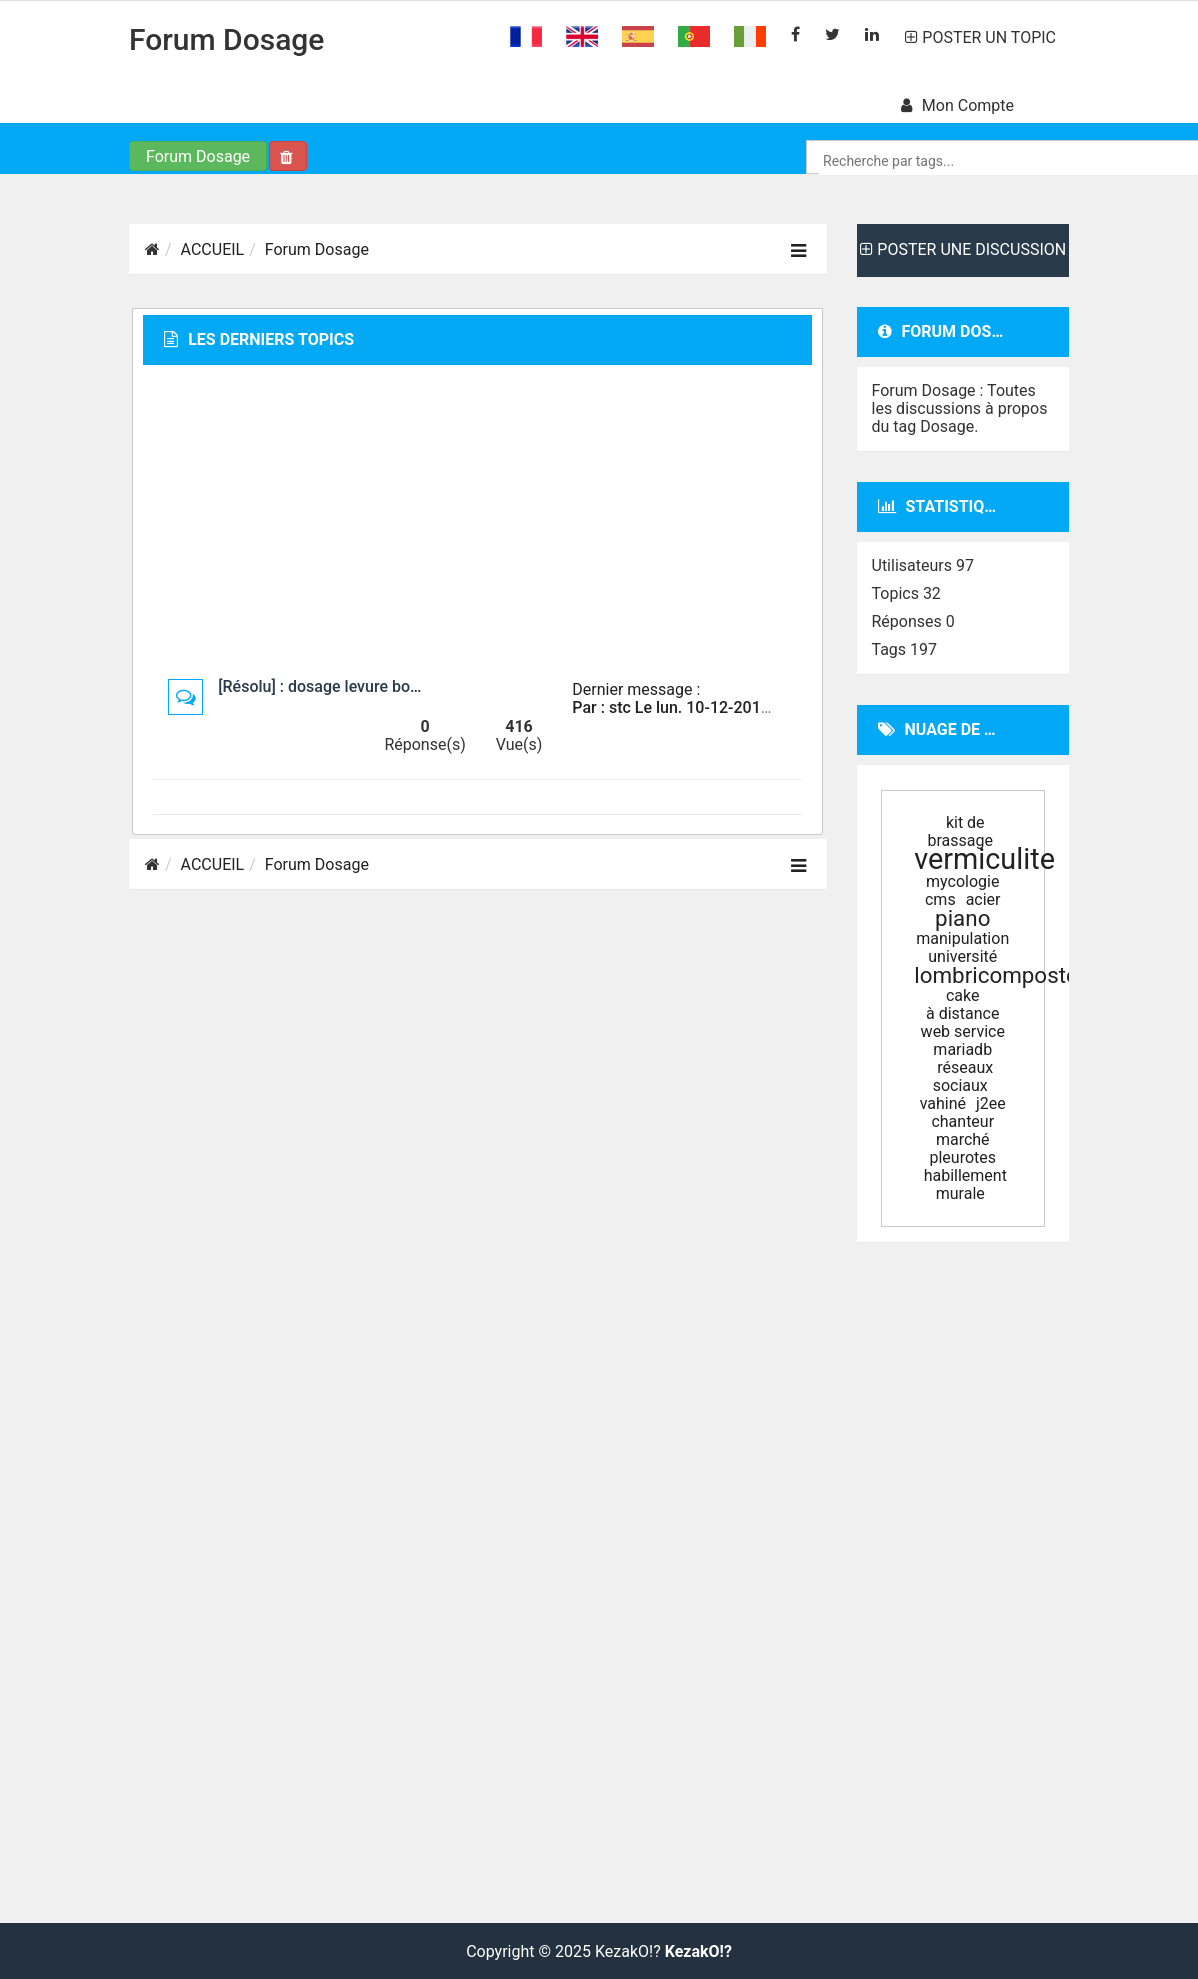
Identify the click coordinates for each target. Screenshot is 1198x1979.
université (962, 956)
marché (963, 1139)
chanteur (962, 1121)
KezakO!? (698, 1952)
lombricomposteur (1006, 975)
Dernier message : (636, 689)
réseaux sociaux (963, 1076)
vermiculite (984, 859)
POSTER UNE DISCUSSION (963, 249)
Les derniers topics (259, 339)
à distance (962, 1013)
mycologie (962, 881)
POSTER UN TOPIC (980, 37)
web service (963, 1031)
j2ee (991, 1103)
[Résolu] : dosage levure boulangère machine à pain (401, 686)
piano (962, 918)
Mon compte (957, 105)
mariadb (962, 1049)
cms (940, 899)
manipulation (962, 938)
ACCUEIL (213, 249)
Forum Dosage (226, 39)
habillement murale (965, 1184)
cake (963, 995)
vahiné (943, 1103)
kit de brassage (960, 831)
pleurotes (962, 1157)
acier (983, 899)
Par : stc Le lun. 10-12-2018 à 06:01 (699, 707)
